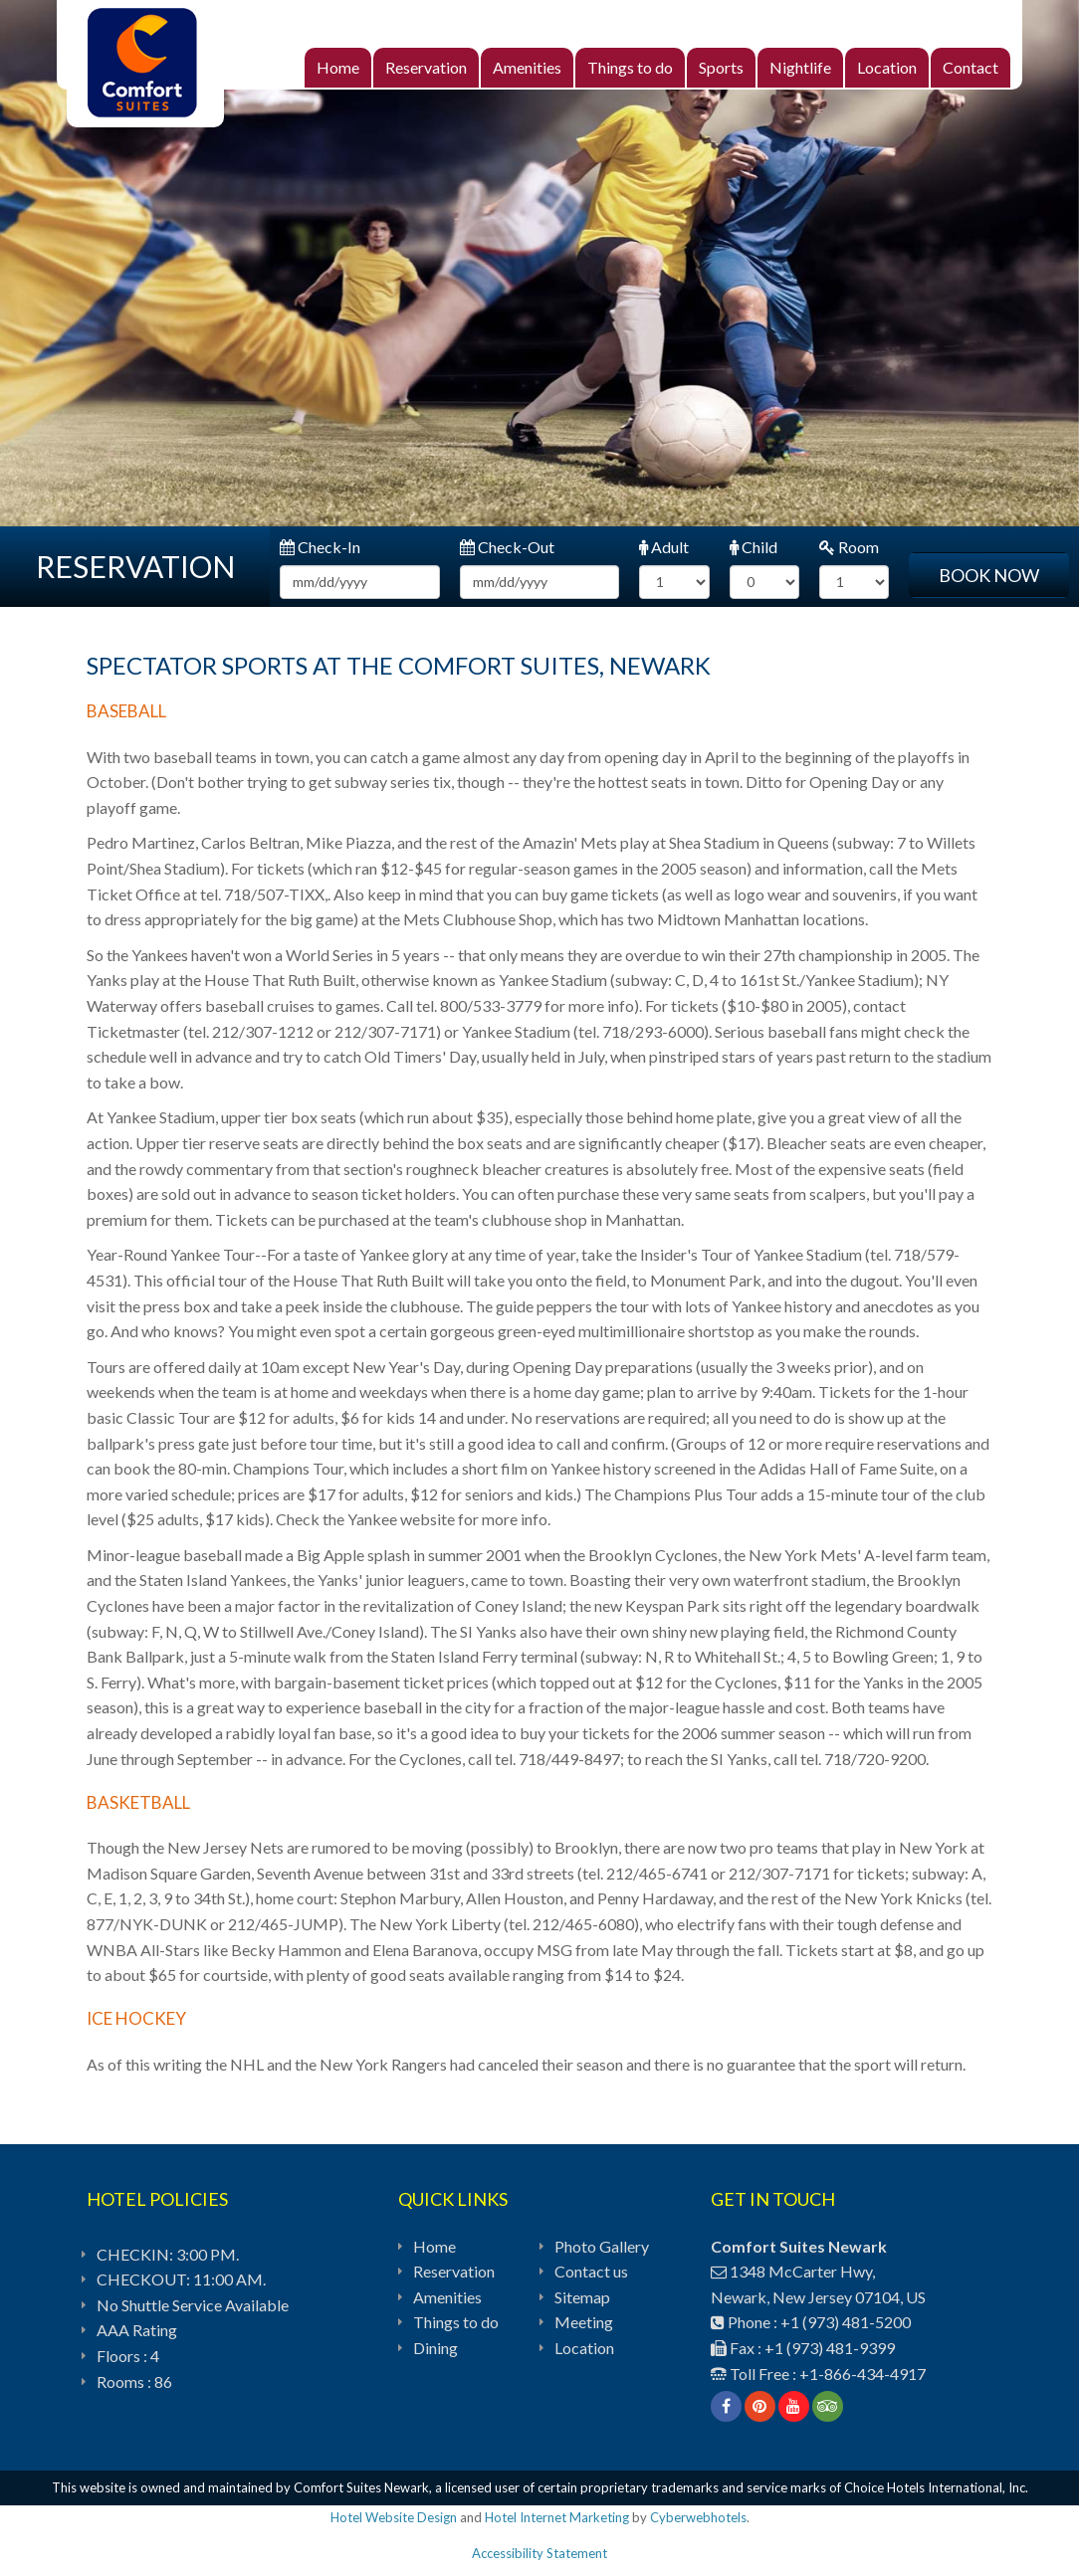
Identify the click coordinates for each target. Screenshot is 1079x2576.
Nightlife (800, 67)
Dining (435, 2347)
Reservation (426, 67)
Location (887, 67)
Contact (970, 67)
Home (338, 67)
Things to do (630, 67)
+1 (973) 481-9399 (829, 2347)
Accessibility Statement (539, 2553)
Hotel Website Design (393, 2517)
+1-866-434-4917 (862, 2373)
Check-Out (507, 546)
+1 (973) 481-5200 (845, 2321)
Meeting (583, 2321)
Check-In (320, 546)
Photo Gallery (601, 2246)
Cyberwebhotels (698, 2517)
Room (849, 546)
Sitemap (582, 2296)
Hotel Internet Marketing (557, 2517)
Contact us (591, 2271)
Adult (664, 546)
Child (753, 546)
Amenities (527, 67)
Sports (721, 67)
